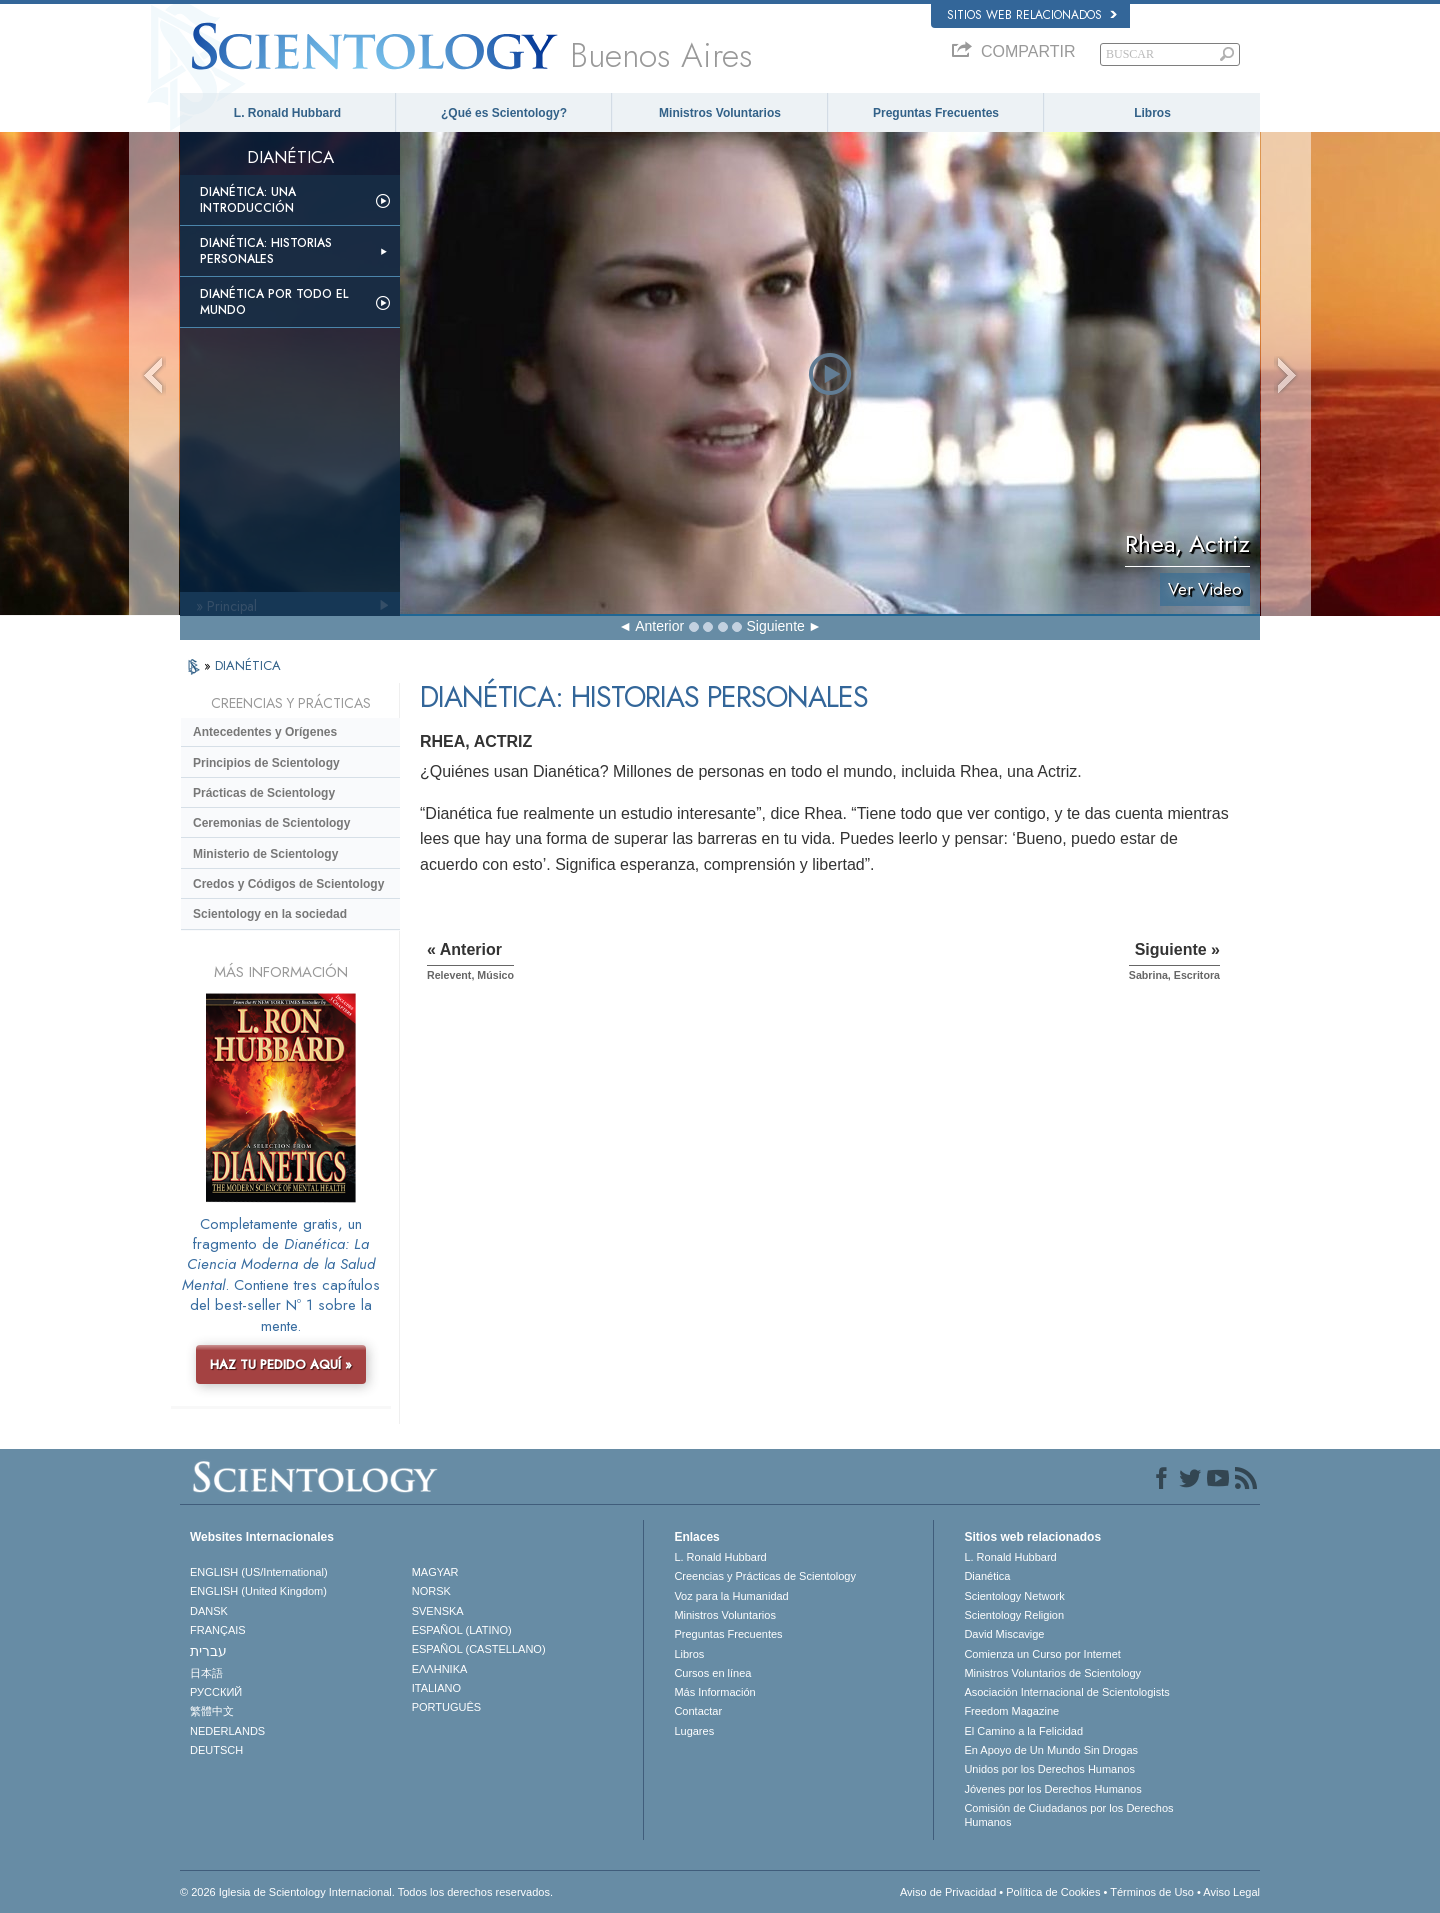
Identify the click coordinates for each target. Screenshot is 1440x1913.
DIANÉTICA (248, 665)
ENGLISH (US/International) (259, 1572)
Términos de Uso (1152, 1892)
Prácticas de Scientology (264, 793)
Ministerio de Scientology (265, 854)
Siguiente (775, 626)
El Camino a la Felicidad (1023, 1731)
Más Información (714, 1692)
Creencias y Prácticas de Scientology (765, 1576)
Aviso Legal (1231, 1892)
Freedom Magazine (1011, 1711)
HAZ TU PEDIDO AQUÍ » (281, 1364)
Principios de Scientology (266, 763)
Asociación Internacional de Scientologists (1066, 1692)
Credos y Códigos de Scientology (288, 884)
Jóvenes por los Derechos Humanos (1052, 1789)
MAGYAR (435, 1572)
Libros (1152, 113)
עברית (208, 1651)
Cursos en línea (712, 1673)
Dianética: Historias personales (266, 251)
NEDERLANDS (227, 1731)
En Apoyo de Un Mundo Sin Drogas (1051, 1750)
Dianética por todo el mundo (274, 302)
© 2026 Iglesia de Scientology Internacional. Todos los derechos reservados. (366, 1892)
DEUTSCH (216, 1750)
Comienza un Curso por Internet (1042, 1654)
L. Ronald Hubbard (287, 113)
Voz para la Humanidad (731, 1596)
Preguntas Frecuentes (936, 113)
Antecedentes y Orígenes (265, 732)
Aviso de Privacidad (948, 1892)
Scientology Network (1014, 1596)
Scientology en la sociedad (270, 914)
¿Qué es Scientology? (504, 113)
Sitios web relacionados (1032, 15)
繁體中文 (212, 1711)
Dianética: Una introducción (248, 200)
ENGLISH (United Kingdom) (258, 1591)
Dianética (987, 1576)
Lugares (694, 1731)
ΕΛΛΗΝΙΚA (440, 1669)
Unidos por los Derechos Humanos (1049, 1769)
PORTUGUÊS (446, 1707)
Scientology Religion (1014, 1615)
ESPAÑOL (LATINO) (462, 1630)
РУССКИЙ (216, 1692)
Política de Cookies (1053, 1892)
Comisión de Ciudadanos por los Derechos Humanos (1068, 1815)
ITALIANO (436, 1688)
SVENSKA (438, 1611)
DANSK (209, 1611)
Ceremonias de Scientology (271, 823)
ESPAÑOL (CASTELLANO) (479, 1649)
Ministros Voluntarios (720, 113)
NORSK (431, 1591)
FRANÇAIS (218, 1630)
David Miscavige (1004, 1634)
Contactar (698, 1711)
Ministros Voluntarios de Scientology (1052, 1673)
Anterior (659, 626)
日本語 (206, 1673)
